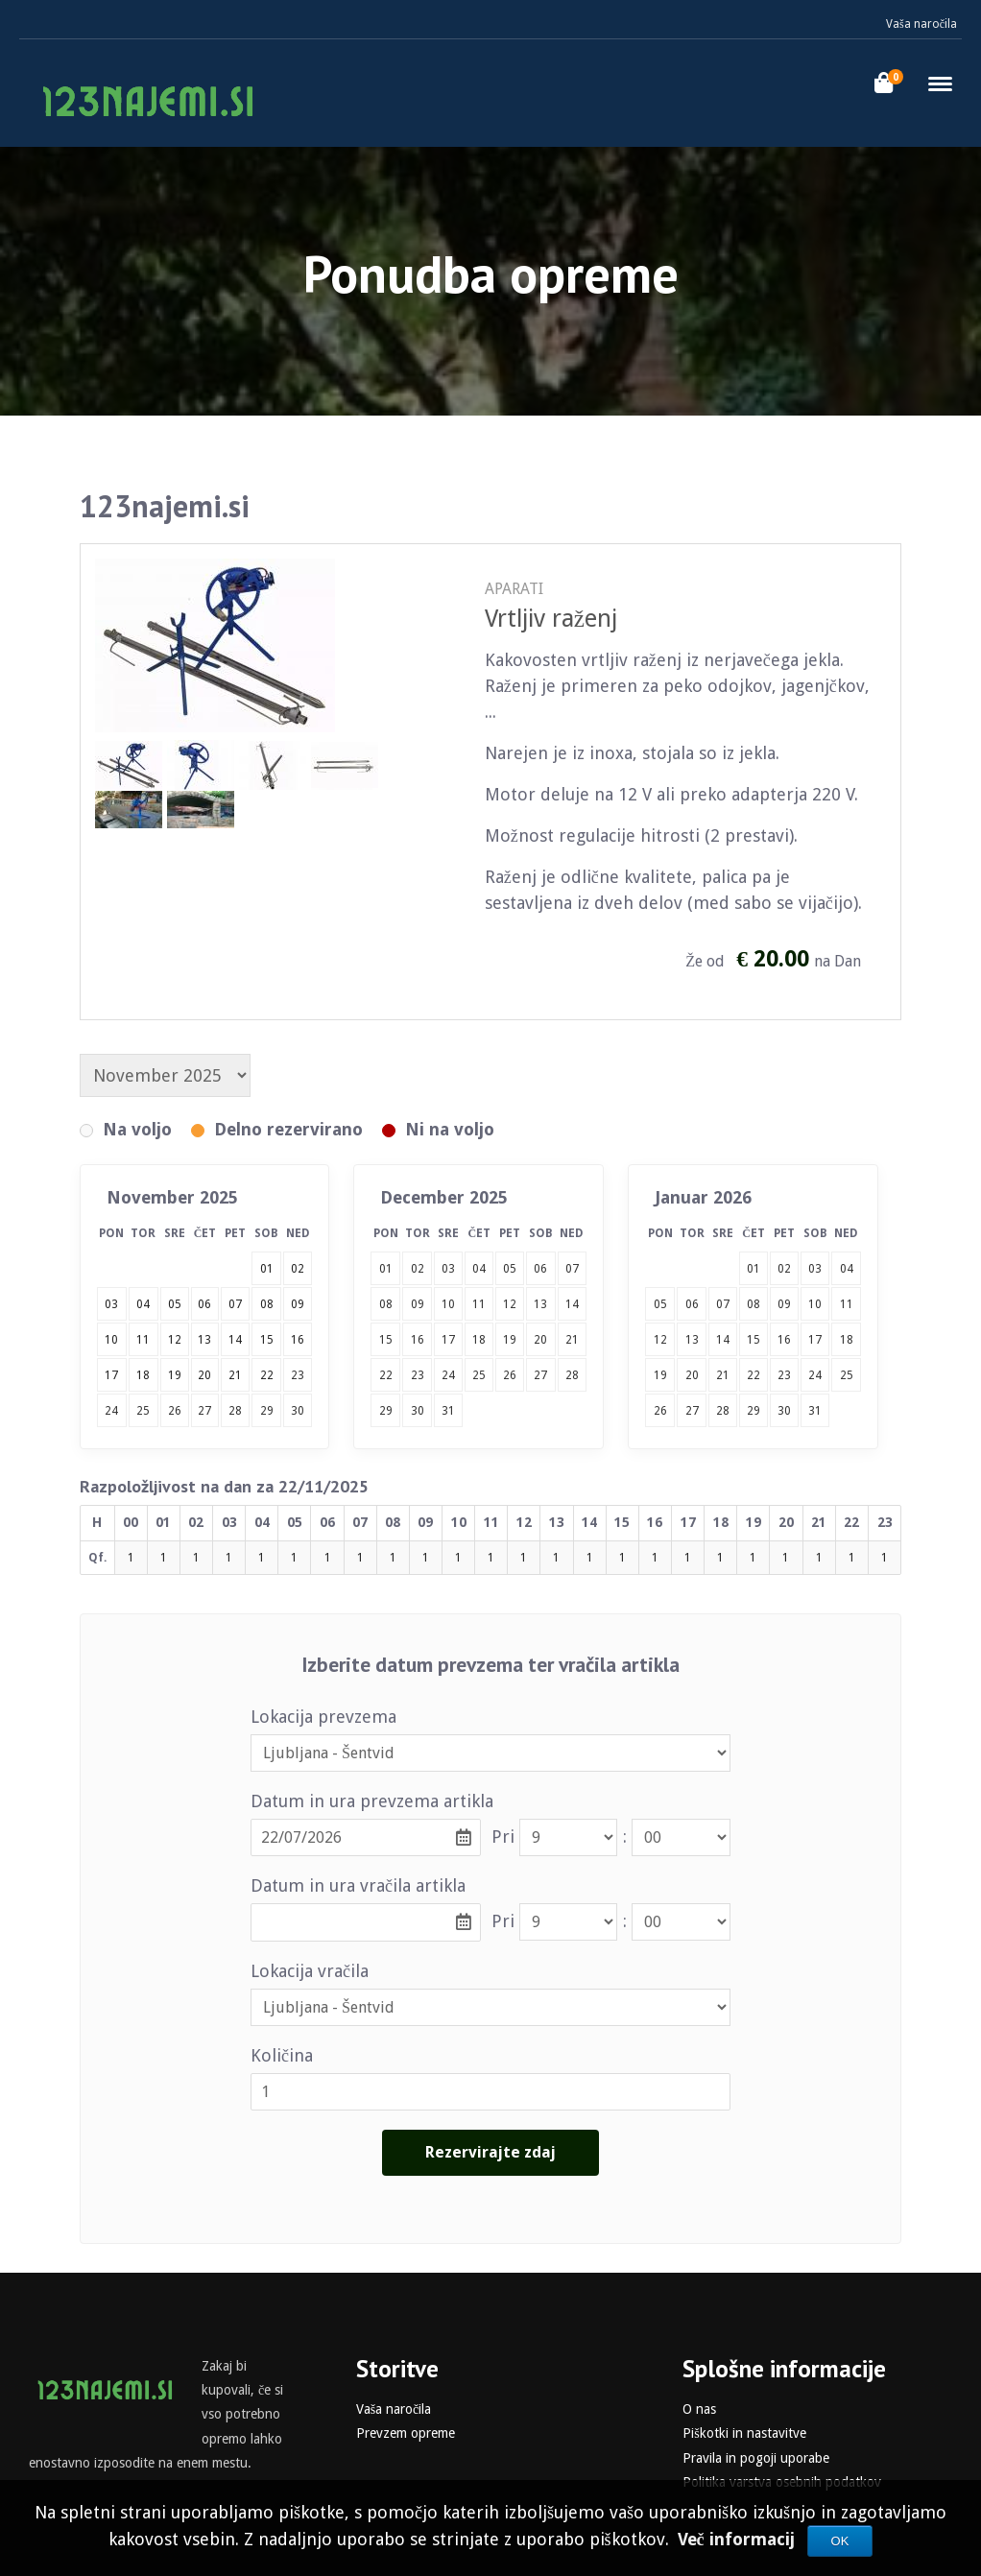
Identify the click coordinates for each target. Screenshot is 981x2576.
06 (540, 1269)
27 (204, 1411)
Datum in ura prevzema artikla (372, 1801)
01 (386, 1269)
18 (479, 1340)
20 (540, 1340)
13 (540, 1304)
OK (840, 2541)
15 (386, 1340)
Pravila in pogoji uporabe (755, 2458)
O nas (699, 2409)
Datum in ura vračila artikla (358, 1885)
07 (572, 1269)
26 (174, 1411)
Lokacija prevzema (323, 1716)
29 (267, 1411)
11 (479, 1304)
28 (235, 1411)
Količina (282, 2055)
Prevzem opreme (405, 2433)
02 (417, 1269)
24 (111, 1411)
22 (386, 1375)
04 (479, 1269)
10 (448, 1304)
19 (509, 1340)
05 (509, 1269)
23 (297, 1375)
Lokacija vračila (310, 1971)
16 (417, 1340)
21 (572, 1340)
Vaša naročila (921, 24)
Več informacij (739, 2539)
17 (448, 1340)
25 (143, 1411)
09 (417, 1304)
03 (448, 1269)
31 (448, 1411)
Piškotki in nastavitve (743, 2433)
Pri (502, 1836)
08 (386, 1304)
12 (509, 1304)
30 (297, 1411)
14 (572, 1304)
